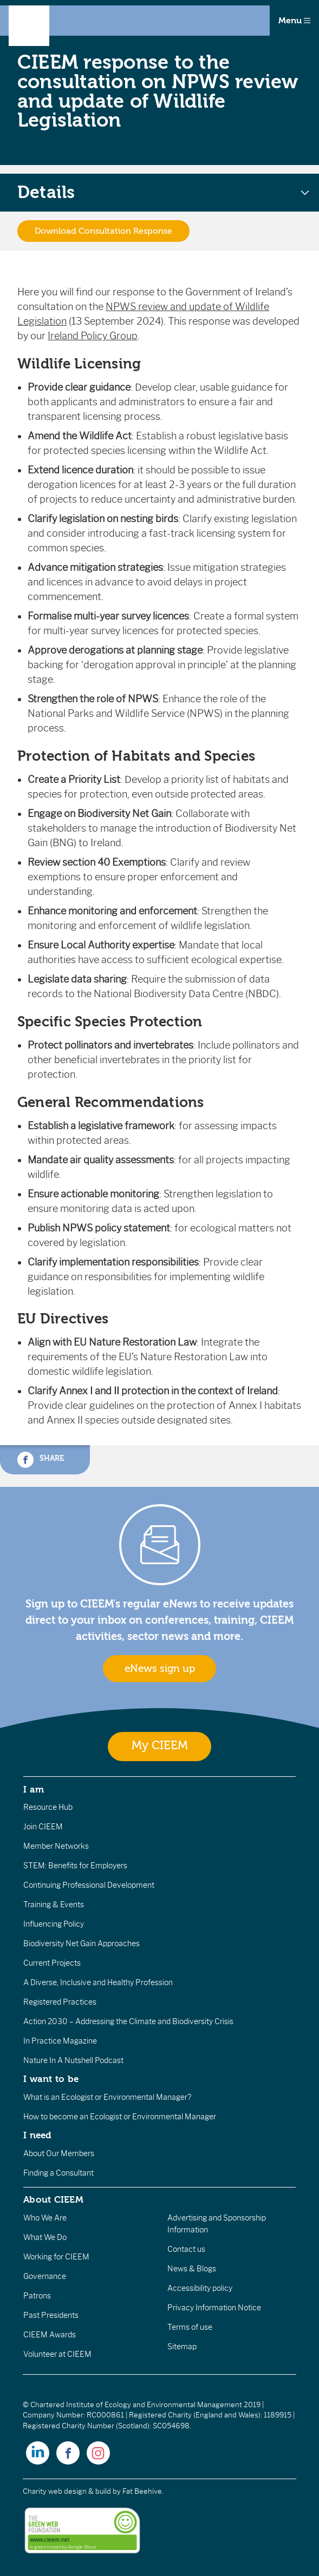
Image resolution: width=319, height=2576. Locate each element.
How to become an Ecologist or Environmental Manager (119, 2117)
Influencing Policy (53, 1924)
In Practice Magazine (60, 2041)
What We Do (45, 2237)
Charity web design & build (67, 2491)
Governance (44, 2276)
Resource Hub (48, 1807)
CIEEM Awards (49, 2335)
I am (33, 1789)
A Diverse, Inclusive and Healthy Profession (98, 1982)
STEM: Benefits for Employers (75, 1865)
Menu (294, 20)
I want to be (51, 2078)
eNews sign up (160, 1669)
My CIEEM (160, 1746)
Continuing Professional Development (88, 1885)
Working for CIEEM (56, 2257)
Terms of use (189, 2327)
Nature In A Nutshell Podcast (73, 2060)
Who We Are (45, 2218)
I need (37, 2135)
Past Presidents (51, 2315)
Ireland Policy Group (93, 336)
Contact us (186, 2249)
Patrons (37, 2296)
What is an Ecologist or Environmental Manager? (107, 2097)
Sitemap (182, 2346)
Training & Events (53, 1904)
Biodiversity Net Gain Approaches (81, 1943)
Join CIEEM (43, 1826)
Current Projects (52, 1963)
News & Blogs (191, 2269)
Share (40, 1460)
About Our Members (58, 2153)
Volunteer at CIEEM (57, 2354)
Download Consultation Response (103, 231)
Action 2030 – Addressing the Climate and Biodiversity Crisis (128, 2021)
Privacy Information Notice (214, 2308)
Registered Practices (59, 2002)
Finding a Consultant (58, 2173)
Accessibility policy (199, 2288)
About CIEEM (53, 2199)
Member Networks (56, 1846)
